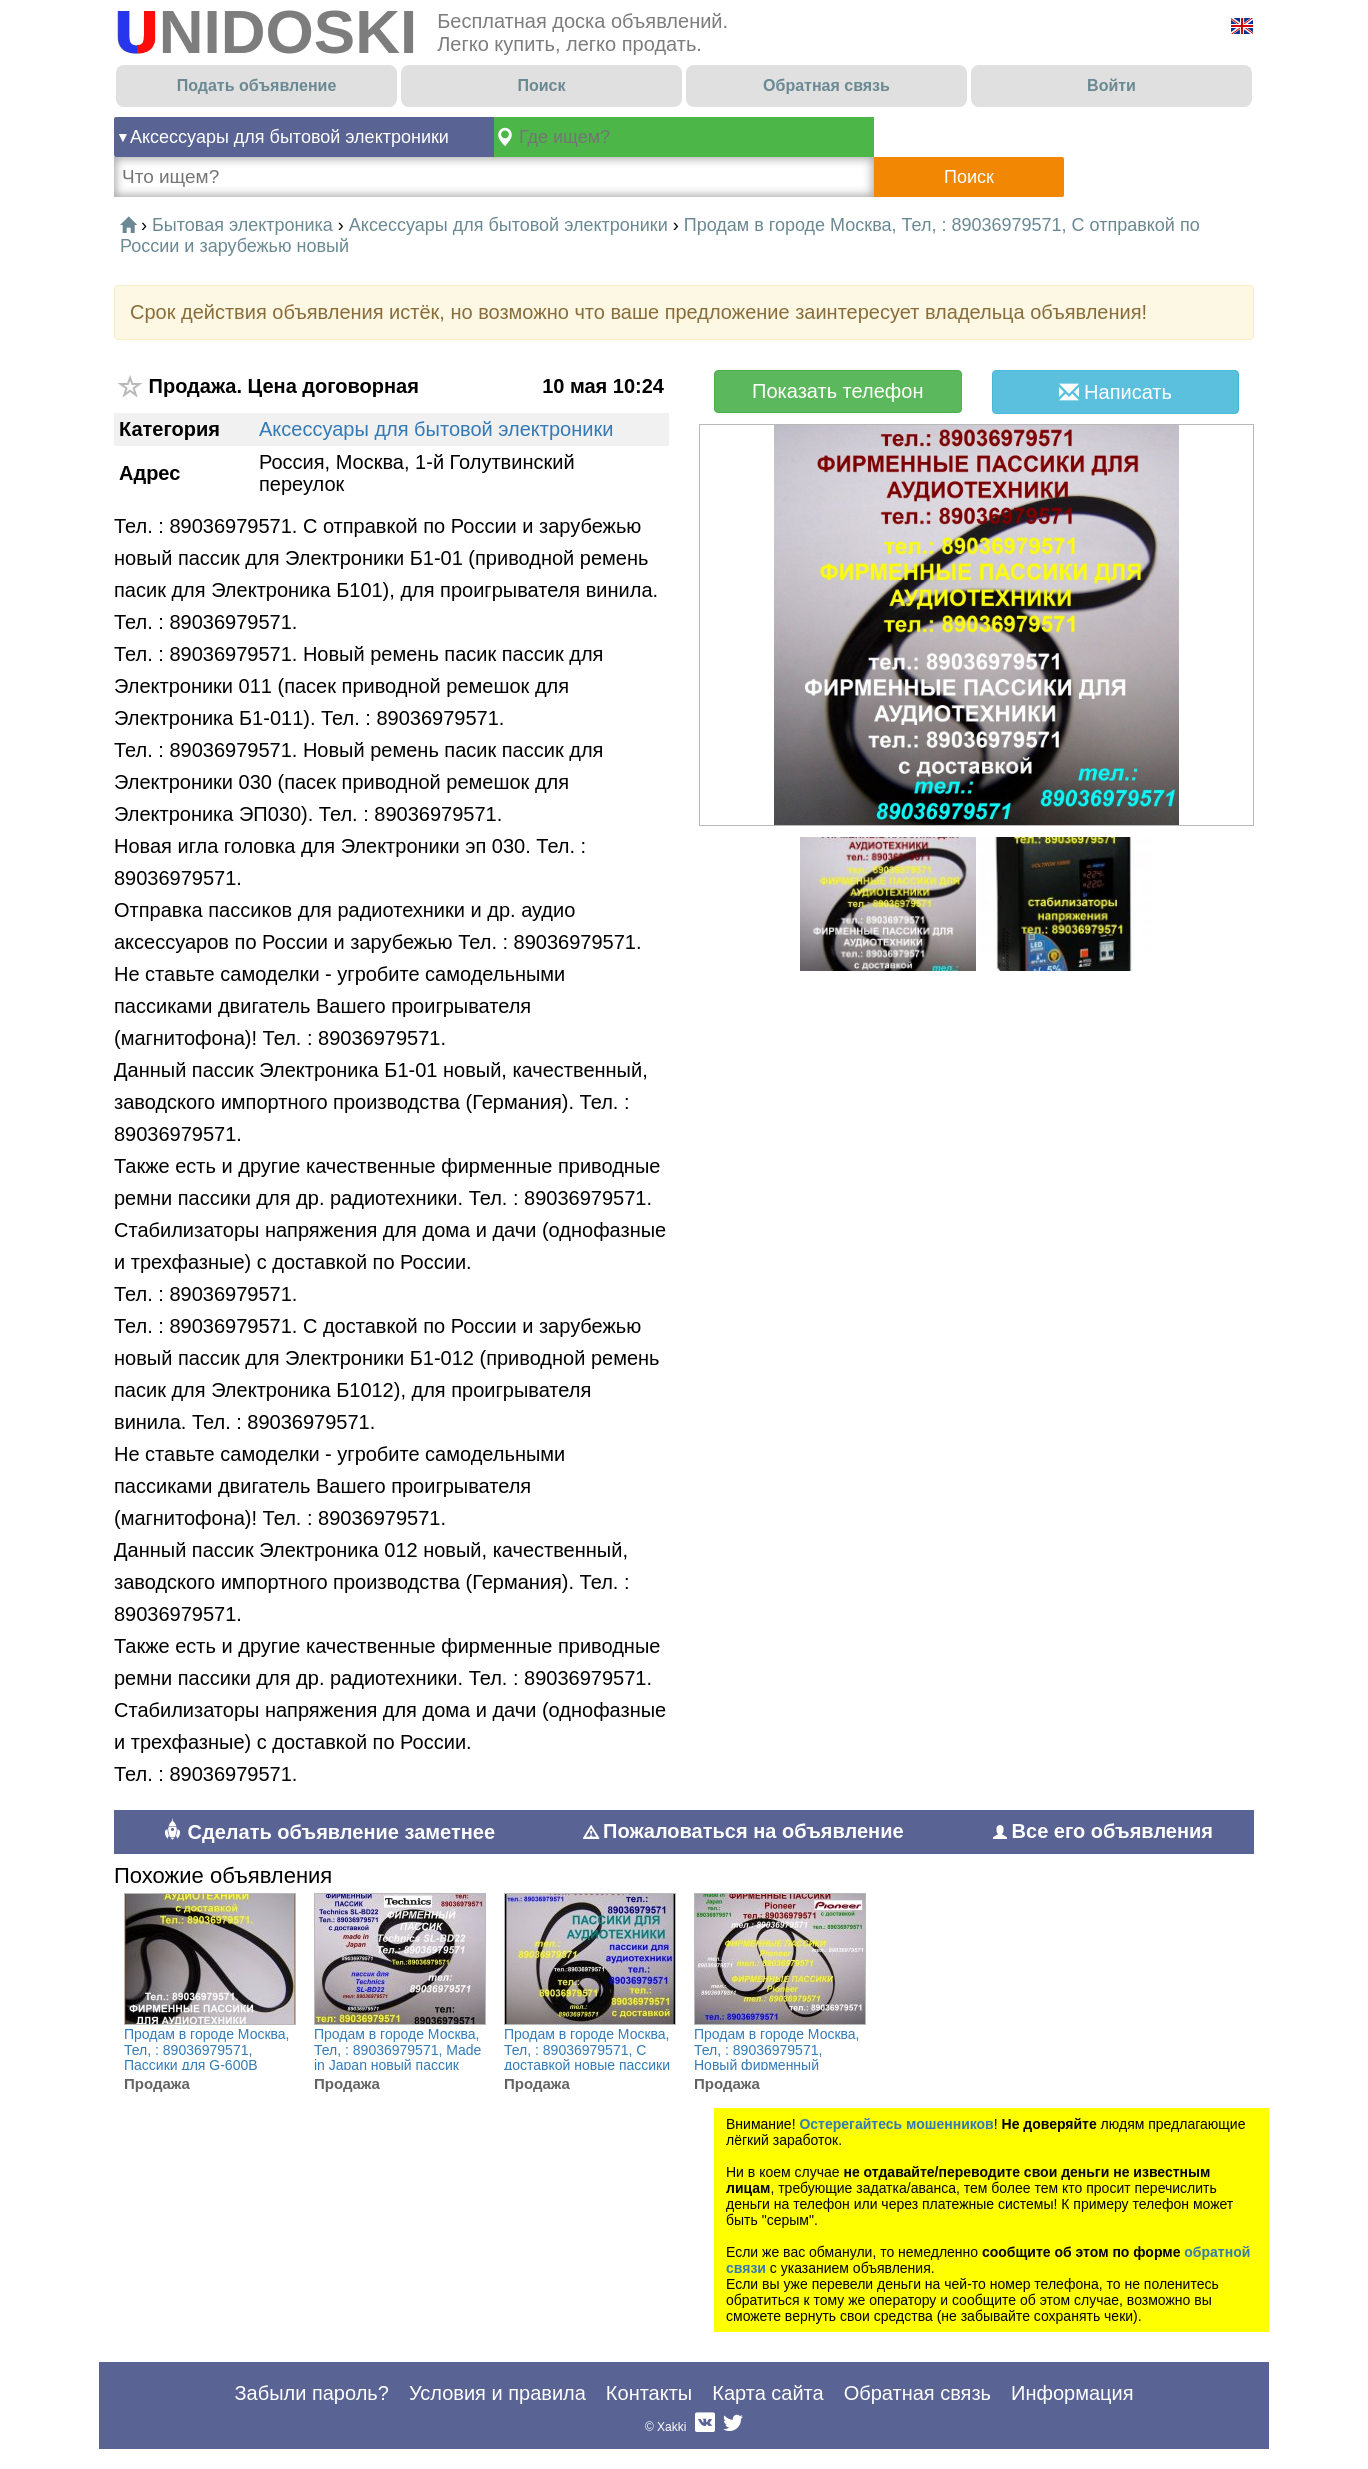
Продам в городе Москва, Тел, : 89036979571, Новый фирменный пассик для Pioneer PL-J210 (777, 2065)
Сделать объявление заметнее (328, 1831)
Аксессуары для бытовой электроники (289, 137)
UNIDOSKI (265, 31)
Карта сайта (767, 2393)
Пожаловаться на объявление (744, 1831)
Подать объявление (257, 85)
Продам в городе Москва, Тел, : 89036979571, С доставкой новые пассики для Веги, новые (587, 2057)
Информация (1072, 2393)
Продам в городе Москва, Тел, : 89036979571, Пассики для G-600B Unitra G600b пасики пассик (207, 2065)
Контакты (649, 2393)
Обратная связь (826, 85)
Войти (1111, 85)
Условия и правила (497, 2393)
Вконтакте (705, 2427)
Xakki (671, 2427)
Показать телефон (837, 391)
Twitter (733, 2427)
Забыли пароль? (311, 2393)
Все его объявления (1103, 1831)
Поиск (541, 85)
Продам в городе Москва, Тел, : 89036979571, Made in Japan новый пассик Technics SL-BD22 (397, 2057)
